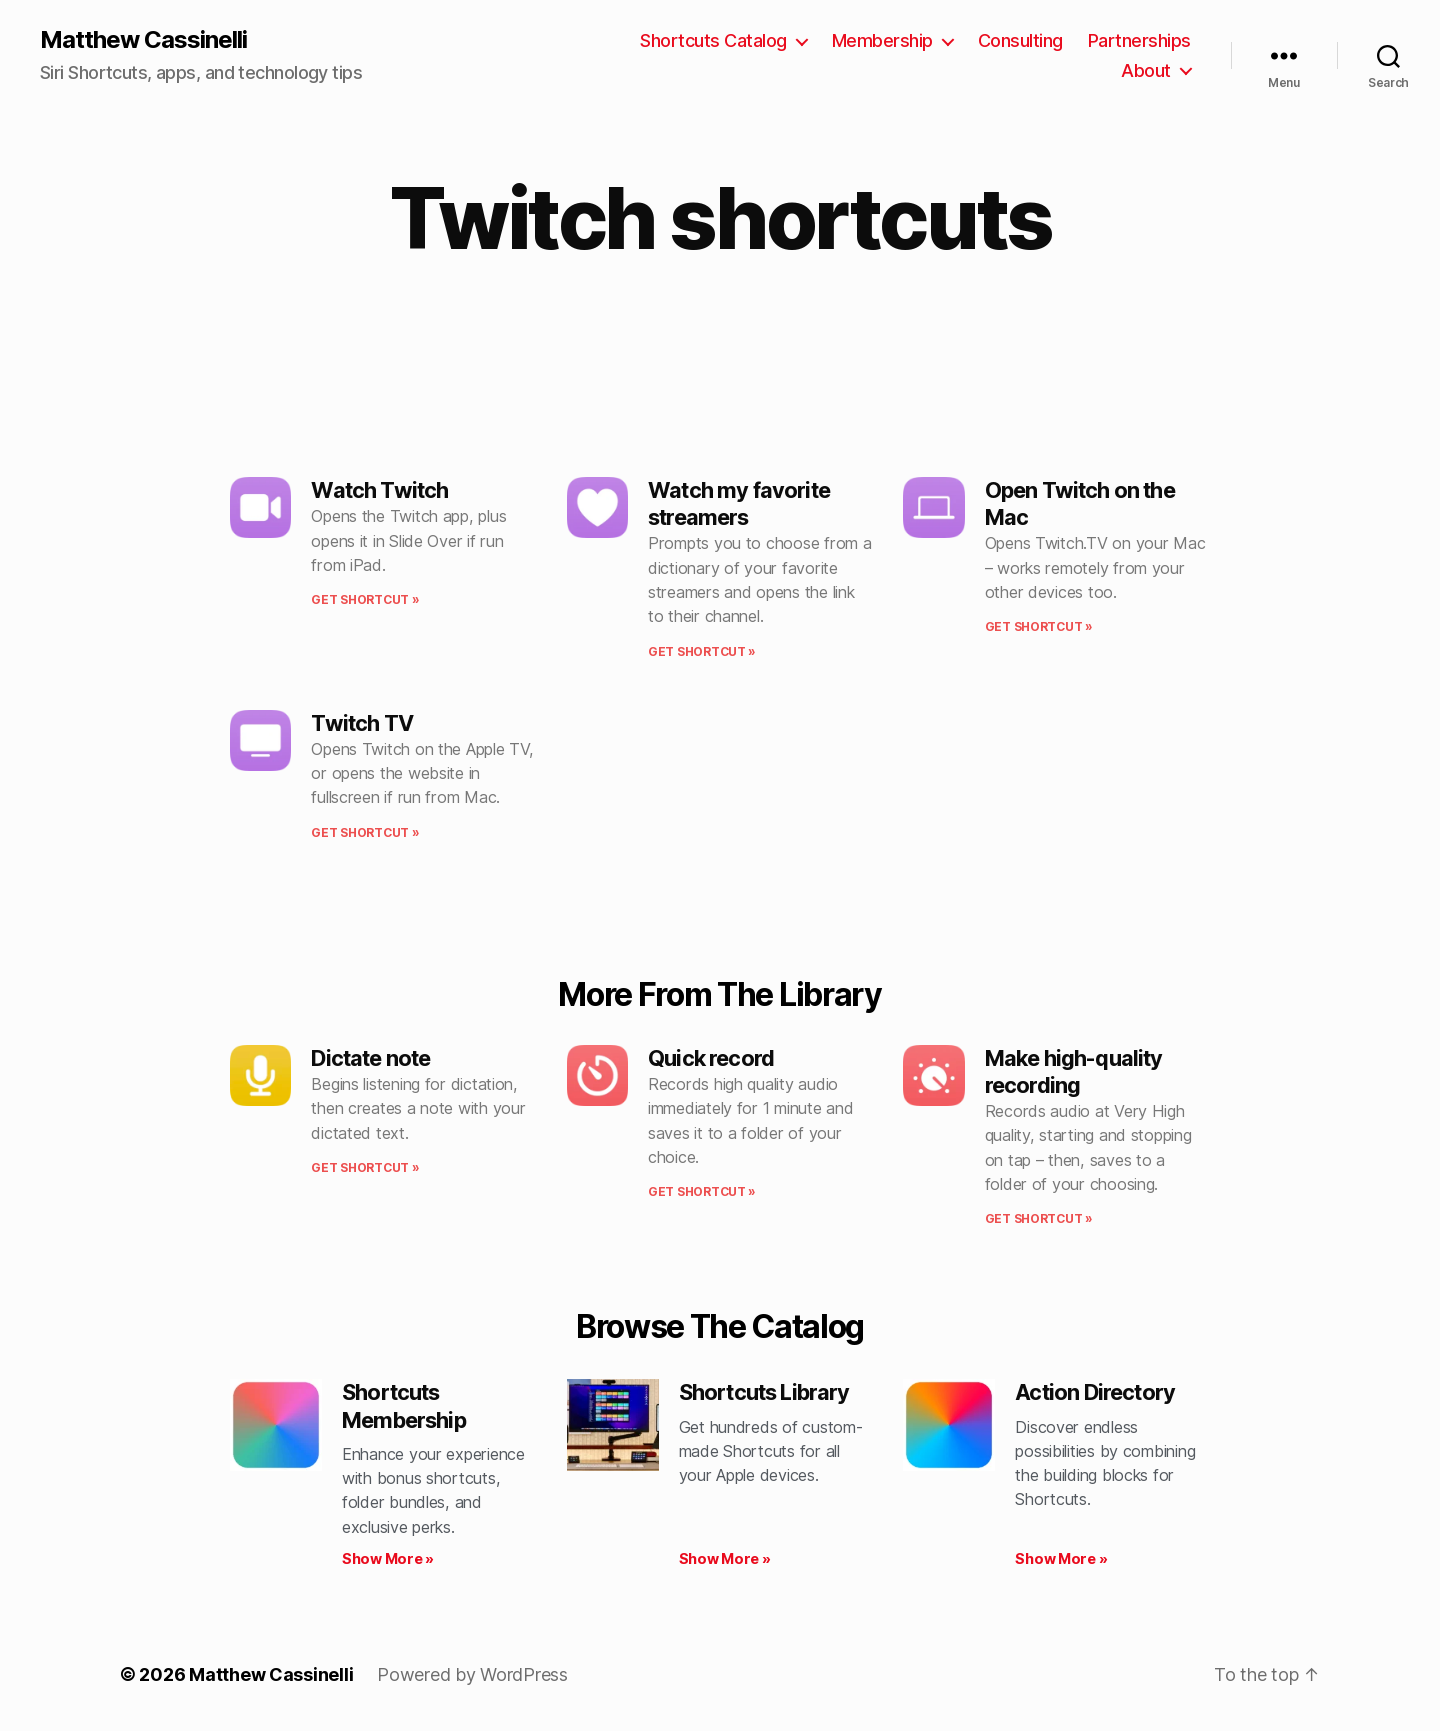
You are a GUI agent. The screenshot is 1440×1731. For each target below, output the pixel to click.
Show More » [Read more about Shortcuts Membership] (388, 1558)
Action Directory (1095, 1392)
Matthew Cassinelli (143, 40)
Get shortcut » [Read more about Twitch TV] (365, 832)
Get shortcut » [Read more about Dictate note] (365, 1167)
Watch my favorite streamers (739, 503)
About (1146, 70)
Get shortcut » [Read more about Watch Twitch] (365, 599)
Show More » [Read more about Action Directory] (1061, 1558)
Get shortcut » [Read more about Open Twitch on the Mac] (1039, 626)
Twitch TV (362, 723)
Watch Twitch (379, 490)
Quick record (711, 1058)
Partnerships (1139, 40)
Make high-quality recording (1074, 1071)
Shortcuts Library (764, 1392)
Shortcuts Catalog (713, 40)
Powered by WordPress (472, 1674)
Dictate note (370, 1058)
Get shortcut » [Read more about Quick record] (702, 1191)
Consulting (1020, 40)
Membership (882, 40)
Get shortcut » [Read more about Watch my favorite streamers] (702, 651)
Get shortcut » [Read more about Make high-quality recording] (1039, 1218)
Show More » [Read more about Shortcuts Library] (725, 1558)
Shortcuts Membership (404, 1405)
